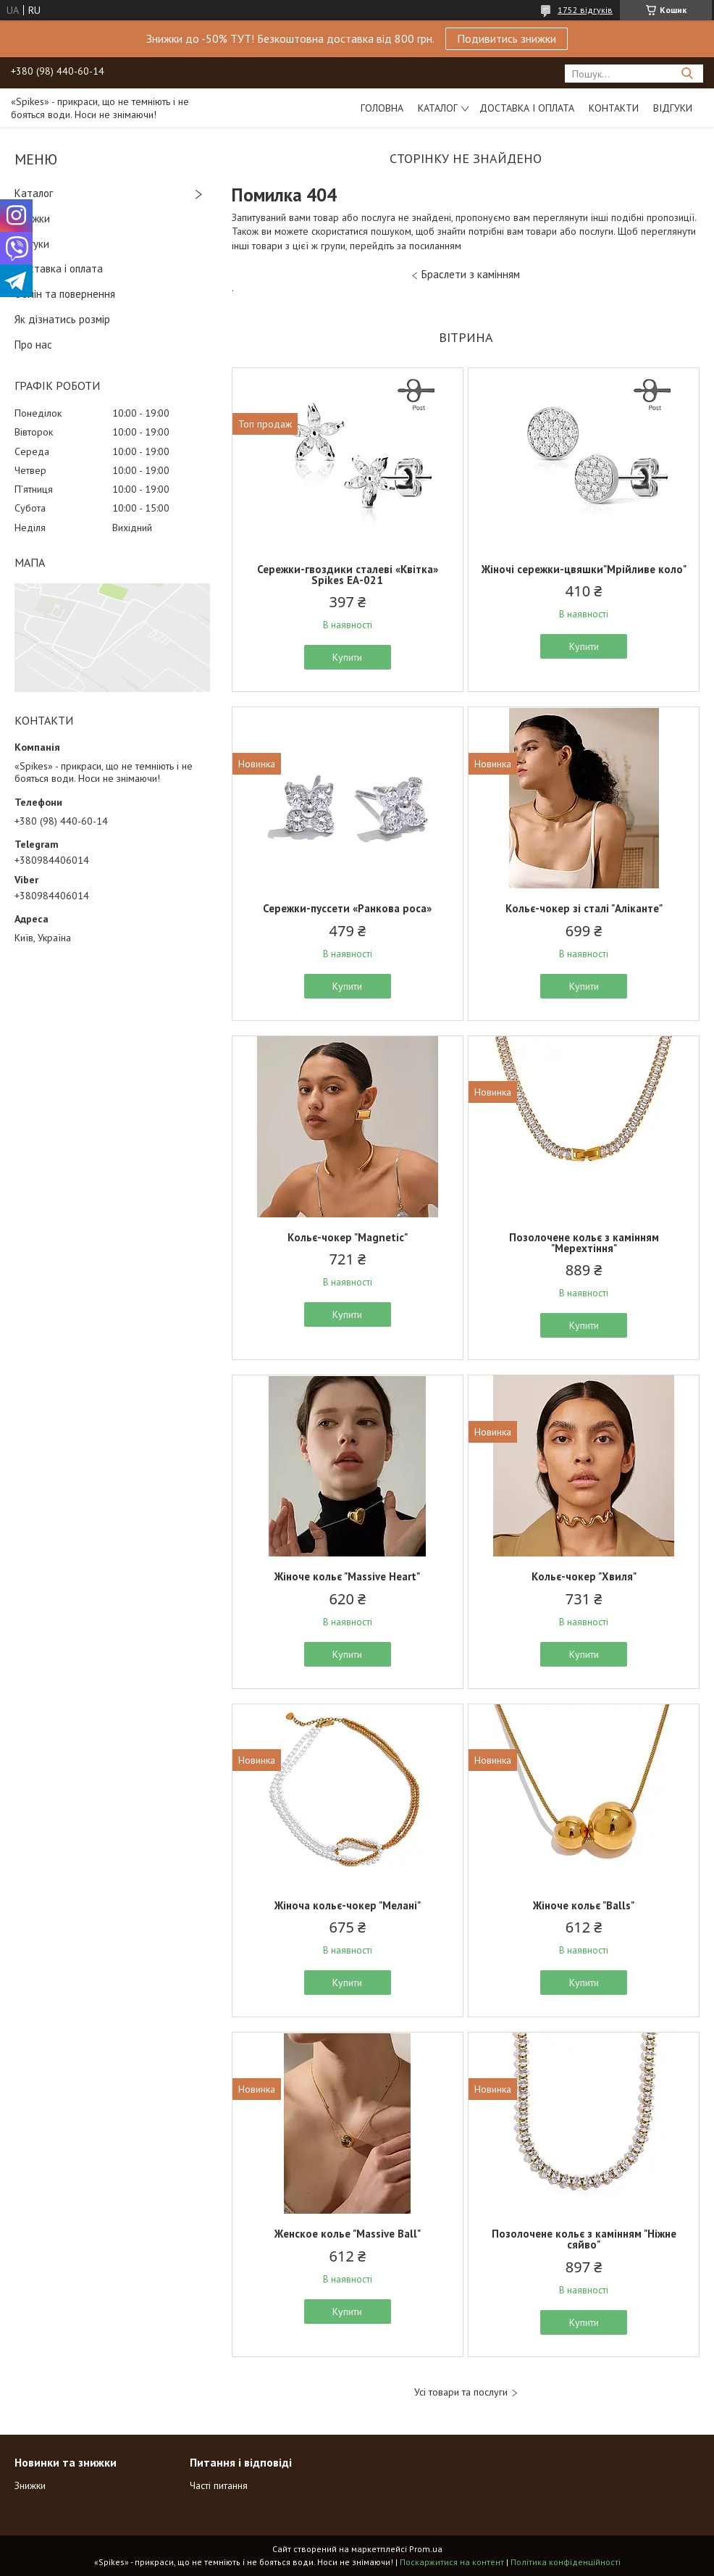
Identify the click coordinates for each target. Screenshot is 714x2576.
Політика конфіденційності (566, 2561)
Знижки (32, 218)
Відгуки (672, 107)
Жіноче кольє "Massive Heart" (347, 1576)
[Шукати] (687, 73)
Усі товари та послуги (461, 2392)
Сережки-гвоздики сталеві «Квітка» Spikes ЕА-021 (347, 574)
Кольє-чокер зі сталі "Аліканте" (584, 908)
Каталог (438, 107)
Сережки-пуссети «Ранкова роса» (347, 908)
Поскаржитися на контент (452, 2561)
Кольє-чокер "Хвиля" (584, 1576)
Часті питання (219, 2485)
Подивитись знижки (506, 38)
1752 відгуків (585, 9)
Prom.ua (425, 2548)
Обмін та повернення (64, 294)
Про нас (33, 344)
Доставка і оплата (526, 107)
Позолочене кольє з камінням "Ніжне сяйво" (584, 2239)
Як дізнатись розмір (62, 319)
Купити (347, 657)
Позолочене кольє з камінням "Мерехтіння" (584, 1243)
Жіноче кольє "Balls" (583, 1905)
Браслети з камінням (470, 274)
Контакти (614, 107)
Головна (382, 107)
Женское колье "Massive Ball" (347, 2233)
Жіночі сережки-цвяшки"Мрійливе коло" (584, 569)
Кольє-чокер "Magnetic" (347, 1237)
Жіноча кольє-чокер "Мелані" (347, 1905)
